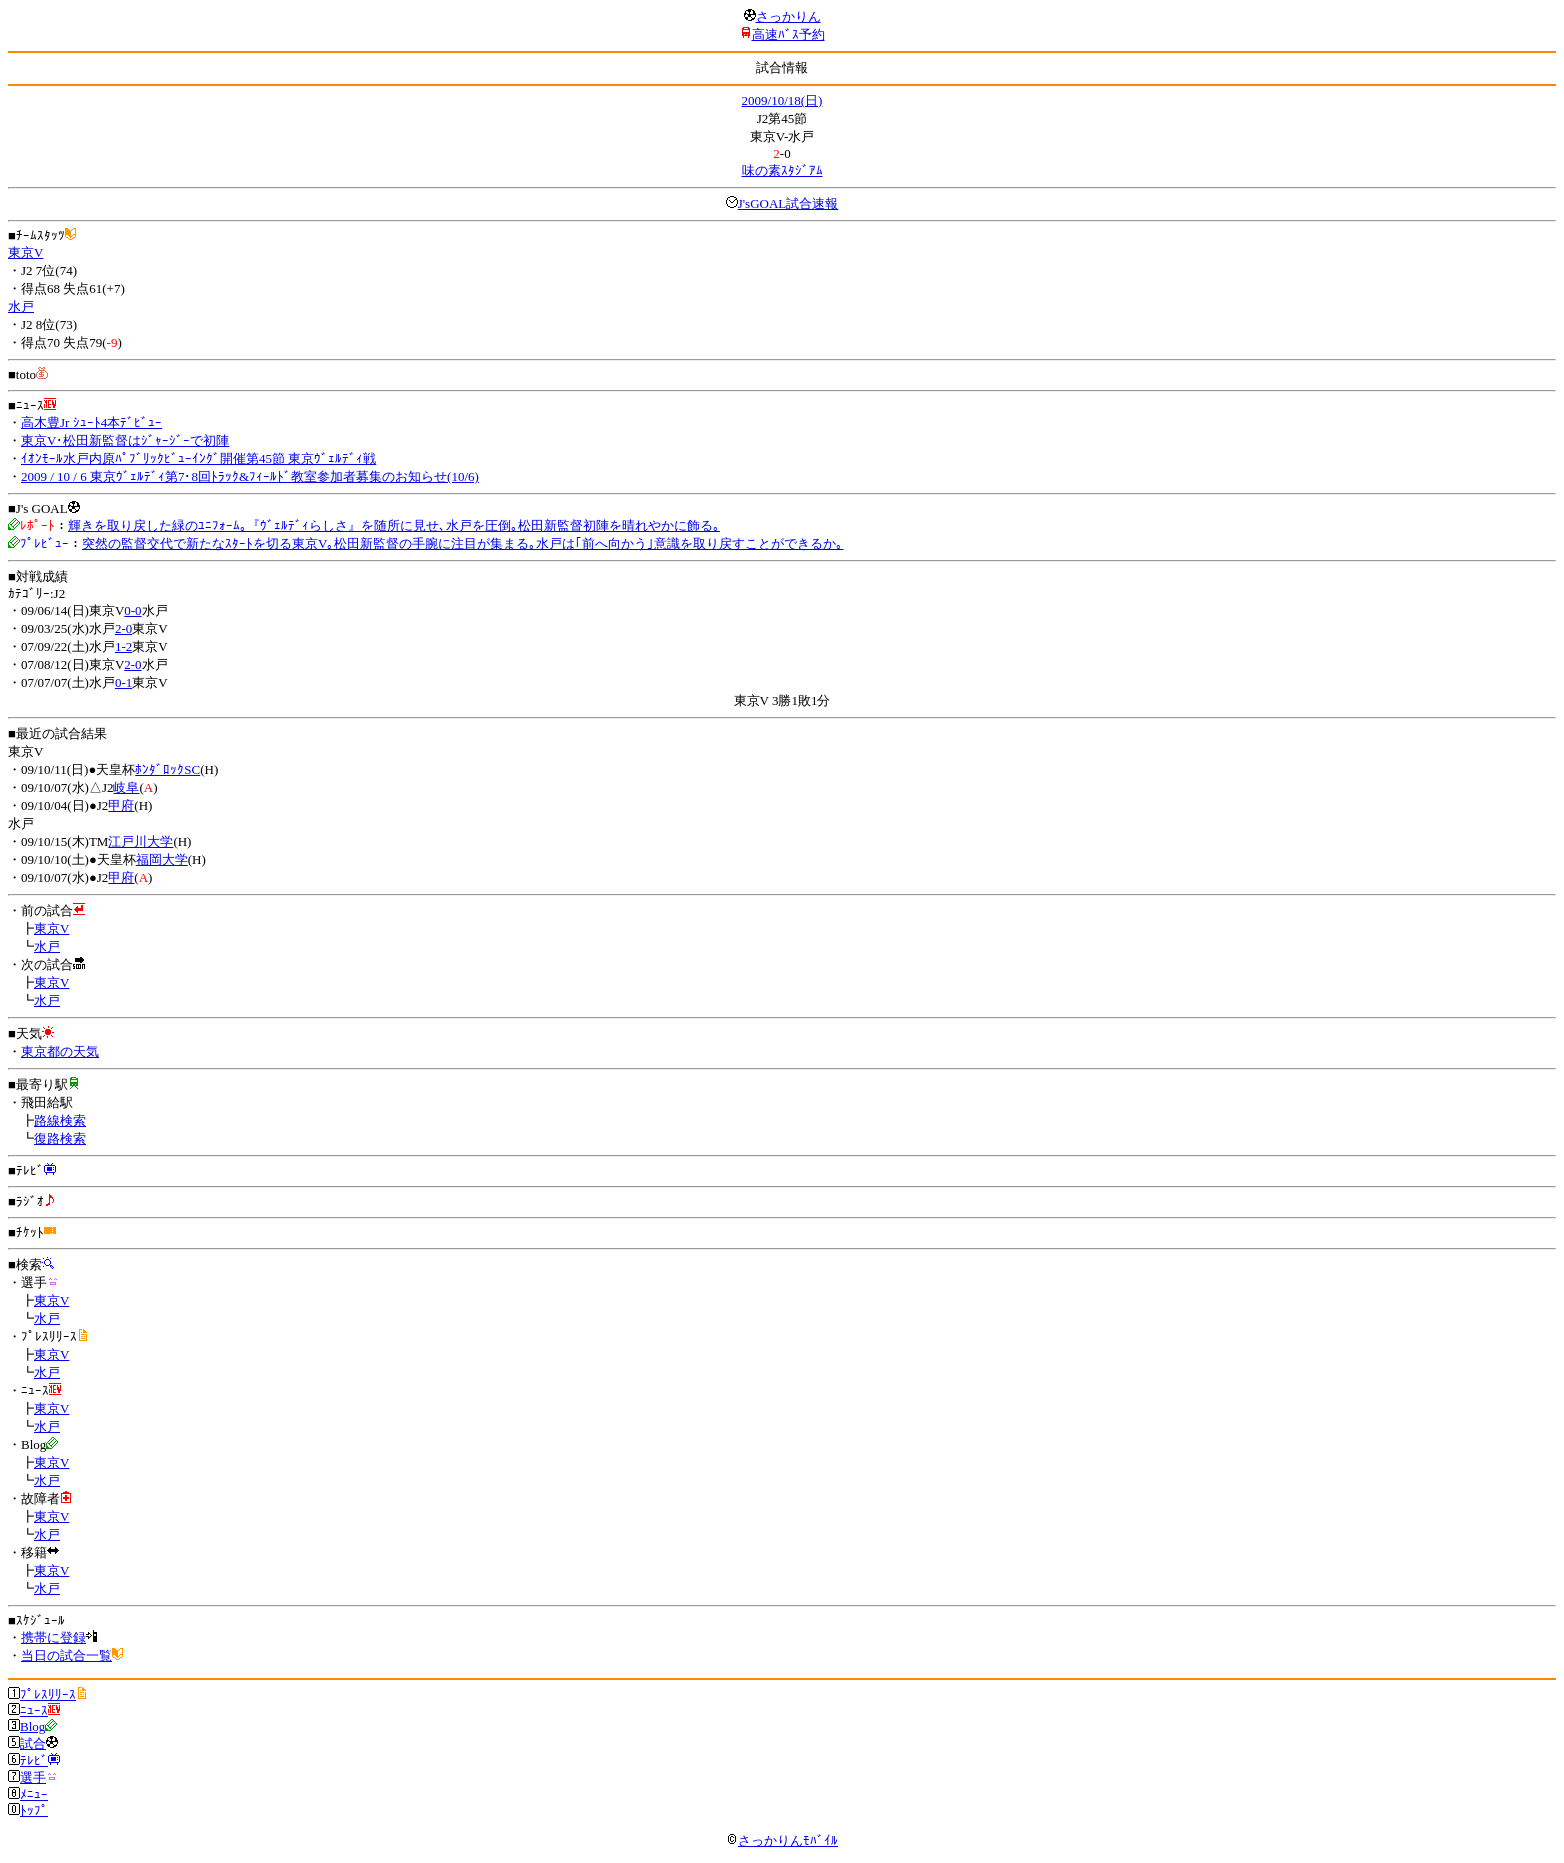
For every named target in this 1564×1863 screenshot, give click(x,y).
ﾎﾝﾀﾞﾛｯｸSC (167, 769)
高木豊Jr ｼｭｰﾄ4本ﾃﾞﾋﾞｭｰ (91, 422)
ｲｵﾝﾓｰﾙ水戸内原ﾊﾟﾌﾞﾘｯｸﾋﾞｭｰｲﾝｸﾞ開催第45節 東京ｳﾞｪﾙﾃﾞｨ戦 (198, 458)
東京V (25, 252)
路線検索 (60, 1120)
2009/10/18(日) (782, 100)
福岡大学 (162, 859)
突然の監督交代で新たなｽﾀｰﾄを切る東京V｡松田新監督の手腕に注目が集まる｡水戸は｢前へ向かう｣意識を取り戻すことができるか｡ (462, 543)
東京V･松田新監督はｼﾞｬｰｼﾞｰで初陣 (125, 440)
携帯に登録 (53, 1637)
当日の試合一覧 (66, 1655)
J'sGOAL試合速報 (788, 203)
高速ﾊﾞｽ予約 (788, 34)
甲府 (121, 805)
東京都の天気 (60, 1051)
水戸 (21, 306)
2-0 (123, 628)
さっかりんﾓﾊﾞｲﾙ (782, 1840)
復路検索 (60, 1138)
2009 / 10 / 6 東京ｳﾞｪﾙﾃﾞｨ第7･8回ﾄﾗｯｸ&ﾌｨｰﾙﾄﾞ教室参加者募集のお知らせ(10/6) (250, 476)
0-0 (132, 610)
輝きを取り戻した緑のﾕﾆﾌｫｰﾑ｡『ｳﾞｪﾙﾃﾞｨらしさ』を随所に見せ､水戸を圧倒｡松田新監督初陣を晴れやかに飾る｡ (394, 525)
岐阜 (126, 787)
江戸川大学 (140, 841)
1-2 (123, 646)
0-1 (123, 682)
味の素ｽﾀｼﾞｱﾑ (782, 170)
